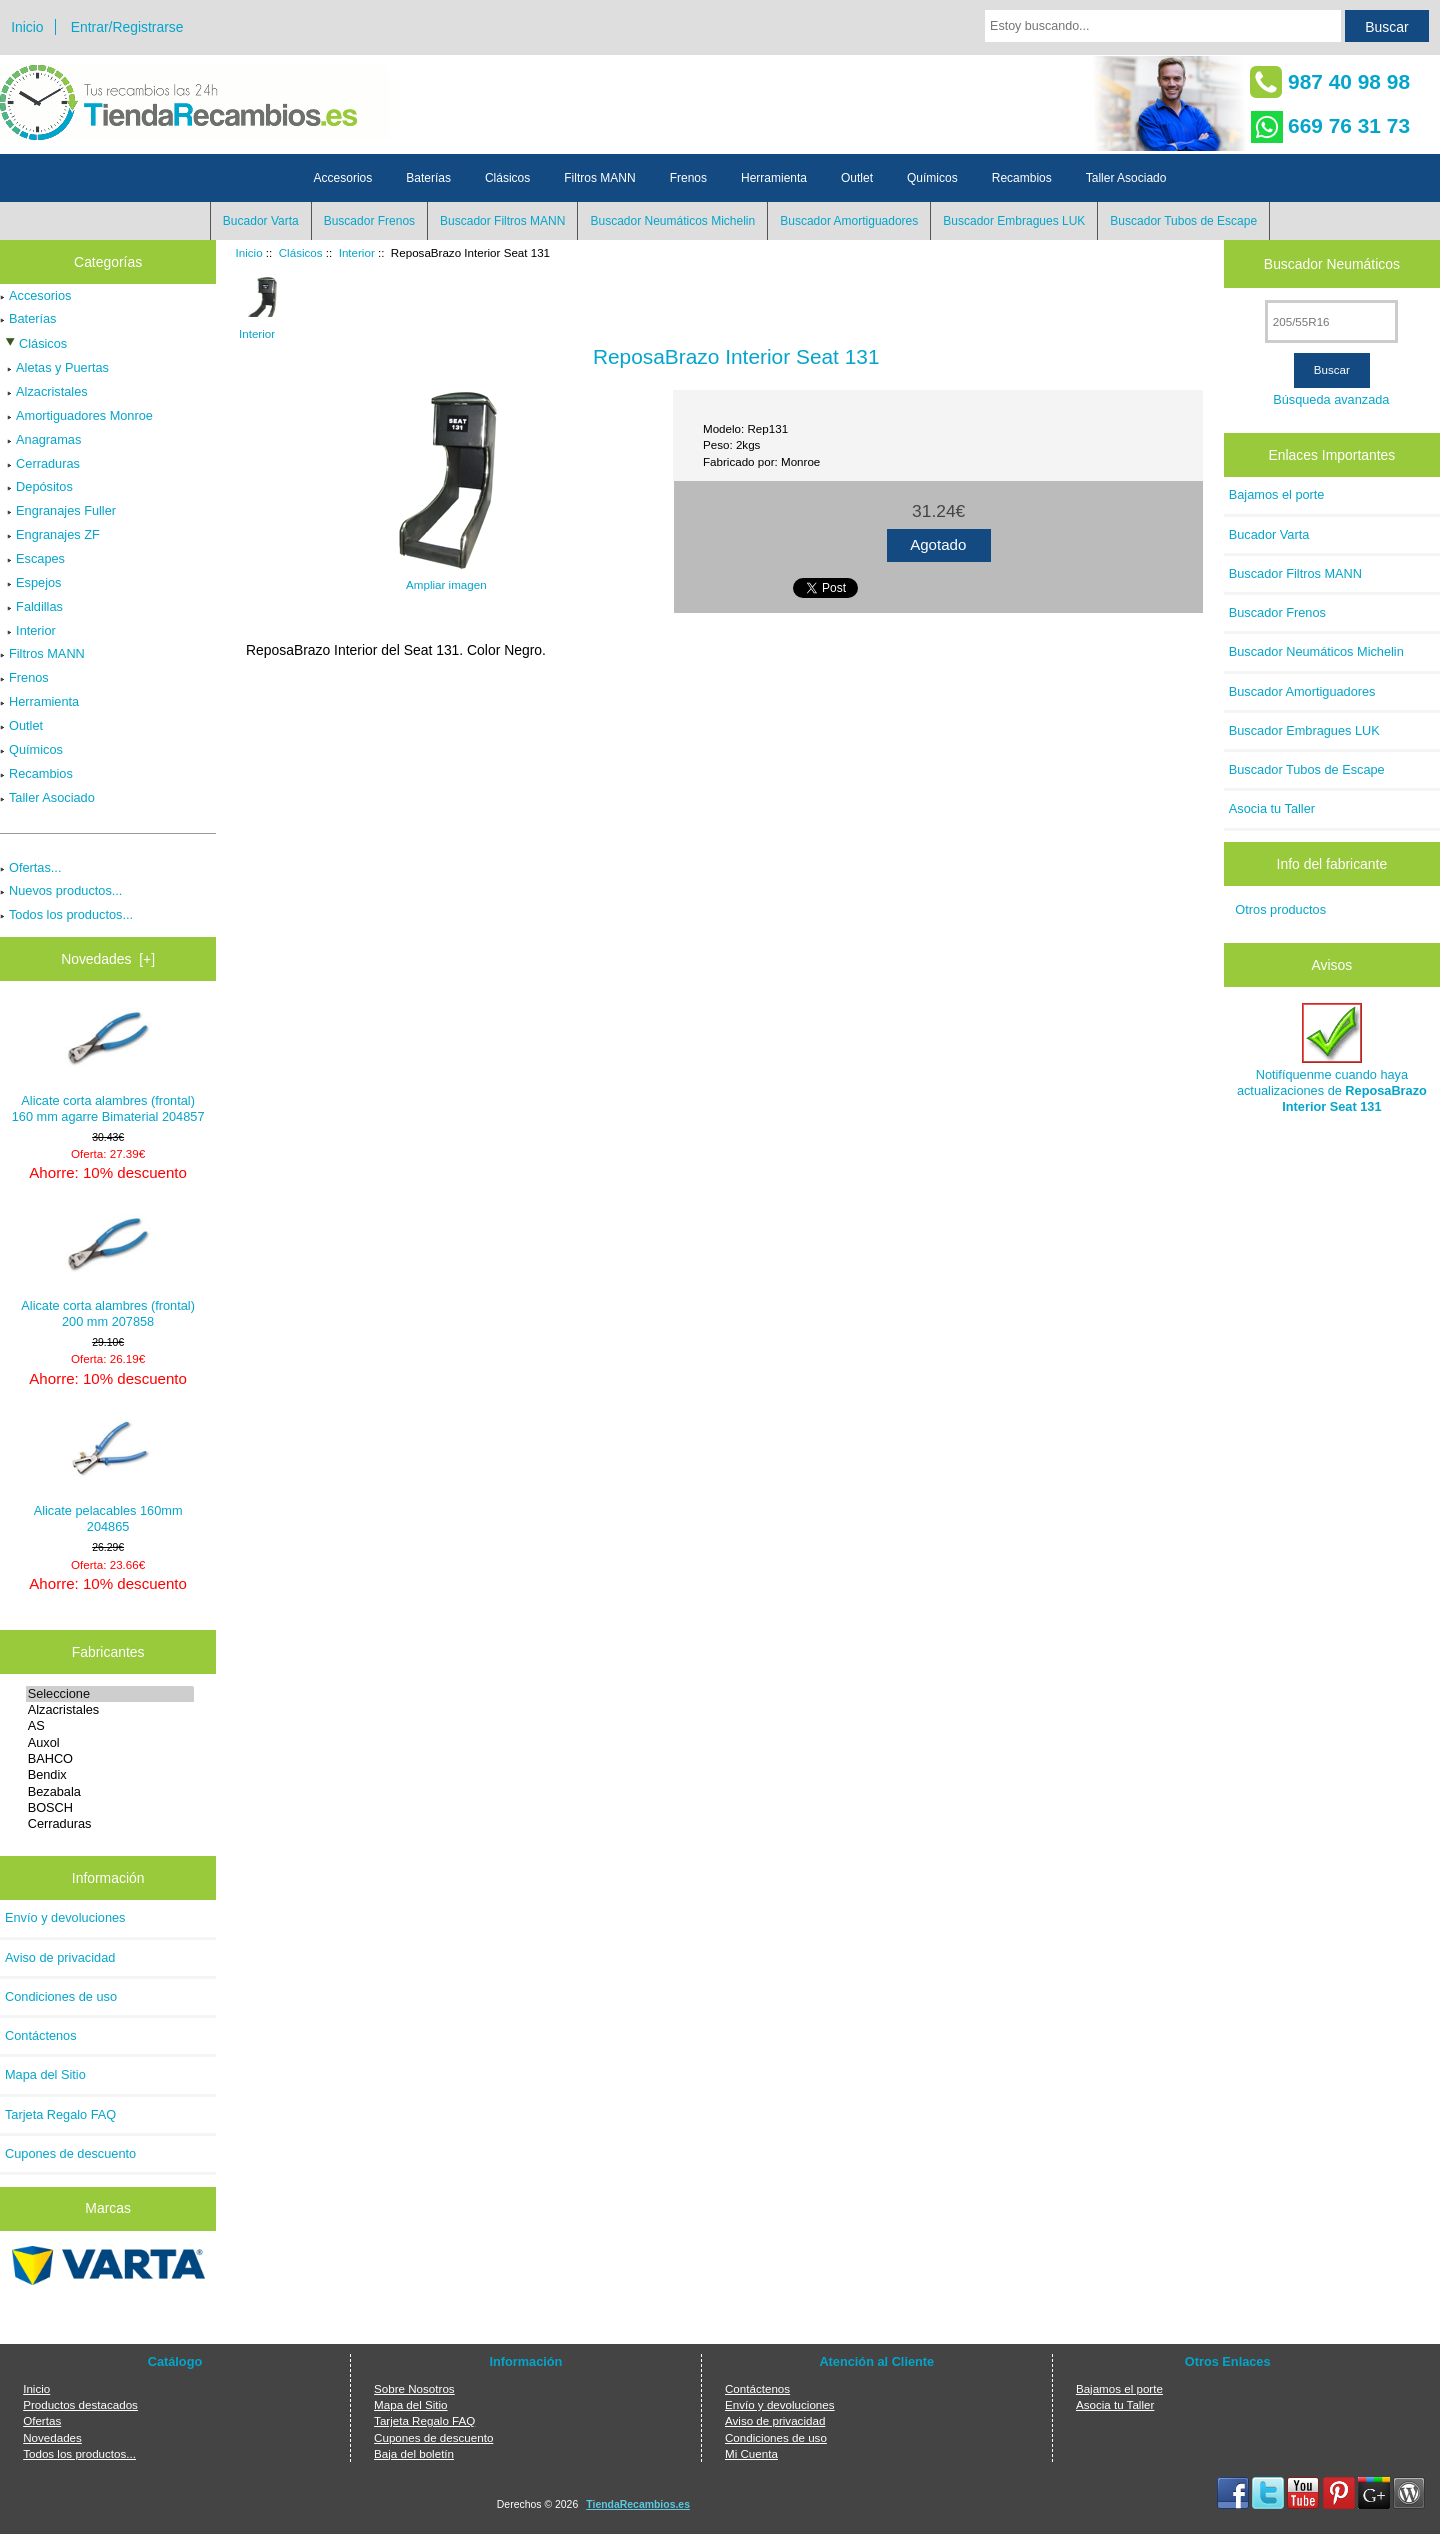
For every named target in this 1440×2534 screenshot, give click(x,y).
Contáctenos (41, 2035)
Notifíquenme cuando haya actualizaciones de (1332, 1059)
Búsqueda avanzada (1331, 399)
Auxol (110, 1743)
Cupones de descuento (70, 2153)
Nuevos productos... (61, 890)
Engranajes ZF (50, 534)
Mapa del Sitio (45, 2074)
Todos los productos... (66, 914)
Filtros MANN (599, 178)
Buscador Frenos (369, 221)
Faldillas (31, 606)
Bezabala (110, 1792)
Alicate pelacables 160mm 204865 (108, 1476)
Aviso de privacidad (60, 1957)
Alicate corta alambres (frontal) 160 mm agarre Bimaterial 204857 (108, 1065)
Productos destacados (80, 2404)
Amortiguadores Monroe (76, 415)
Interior (357, 252)
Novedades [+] (108, 959)
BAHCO (110, 1759)
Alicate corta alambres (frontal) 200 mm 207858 (108, 1271)
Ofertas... (30, 867)
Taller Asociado (1126, 178)
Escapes (32, 558)
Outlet (857, 178)
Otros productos (1280, 909)
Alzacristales (44, 391)
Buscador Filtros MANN (502, 221)
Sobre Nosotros (414, 2388)
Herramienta (774, 178)
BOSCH (110, 1808)
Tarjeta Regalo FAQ (60, 2114)
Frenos (688, 178)
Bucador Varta (261, 221)
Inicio (27, 27)
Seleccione (110, 1694)
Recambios (1022, 178)
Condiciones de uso (61, 1996)
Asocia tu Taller (1272, 808)
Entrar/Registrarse (127, 27)
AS (110, 1726)
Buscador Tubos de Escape (1183, 221)
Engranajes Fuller (58, 510)
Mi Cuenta (751, 2453)
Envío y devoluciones (65, 1917)
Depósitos (36, 486)
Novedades (52, 2437)
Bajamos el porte (1277, 494)
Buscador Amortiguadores (849, 221)
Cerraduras (40, 463)
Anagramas (40, 439)
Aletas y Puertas (54, 367)
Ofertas (42, 2420)
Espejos (30, 582)
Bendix (110, 1775)
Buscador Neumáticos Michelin (672, 221)
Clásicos (301, 252)
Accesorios (343, 178)
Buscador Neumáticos (1332, 264)
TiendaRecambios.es (638, 2504)
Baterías (428, 178)
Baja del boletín (414, 2453)
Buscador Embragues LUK (1014, 221)
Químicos (932, 178)
